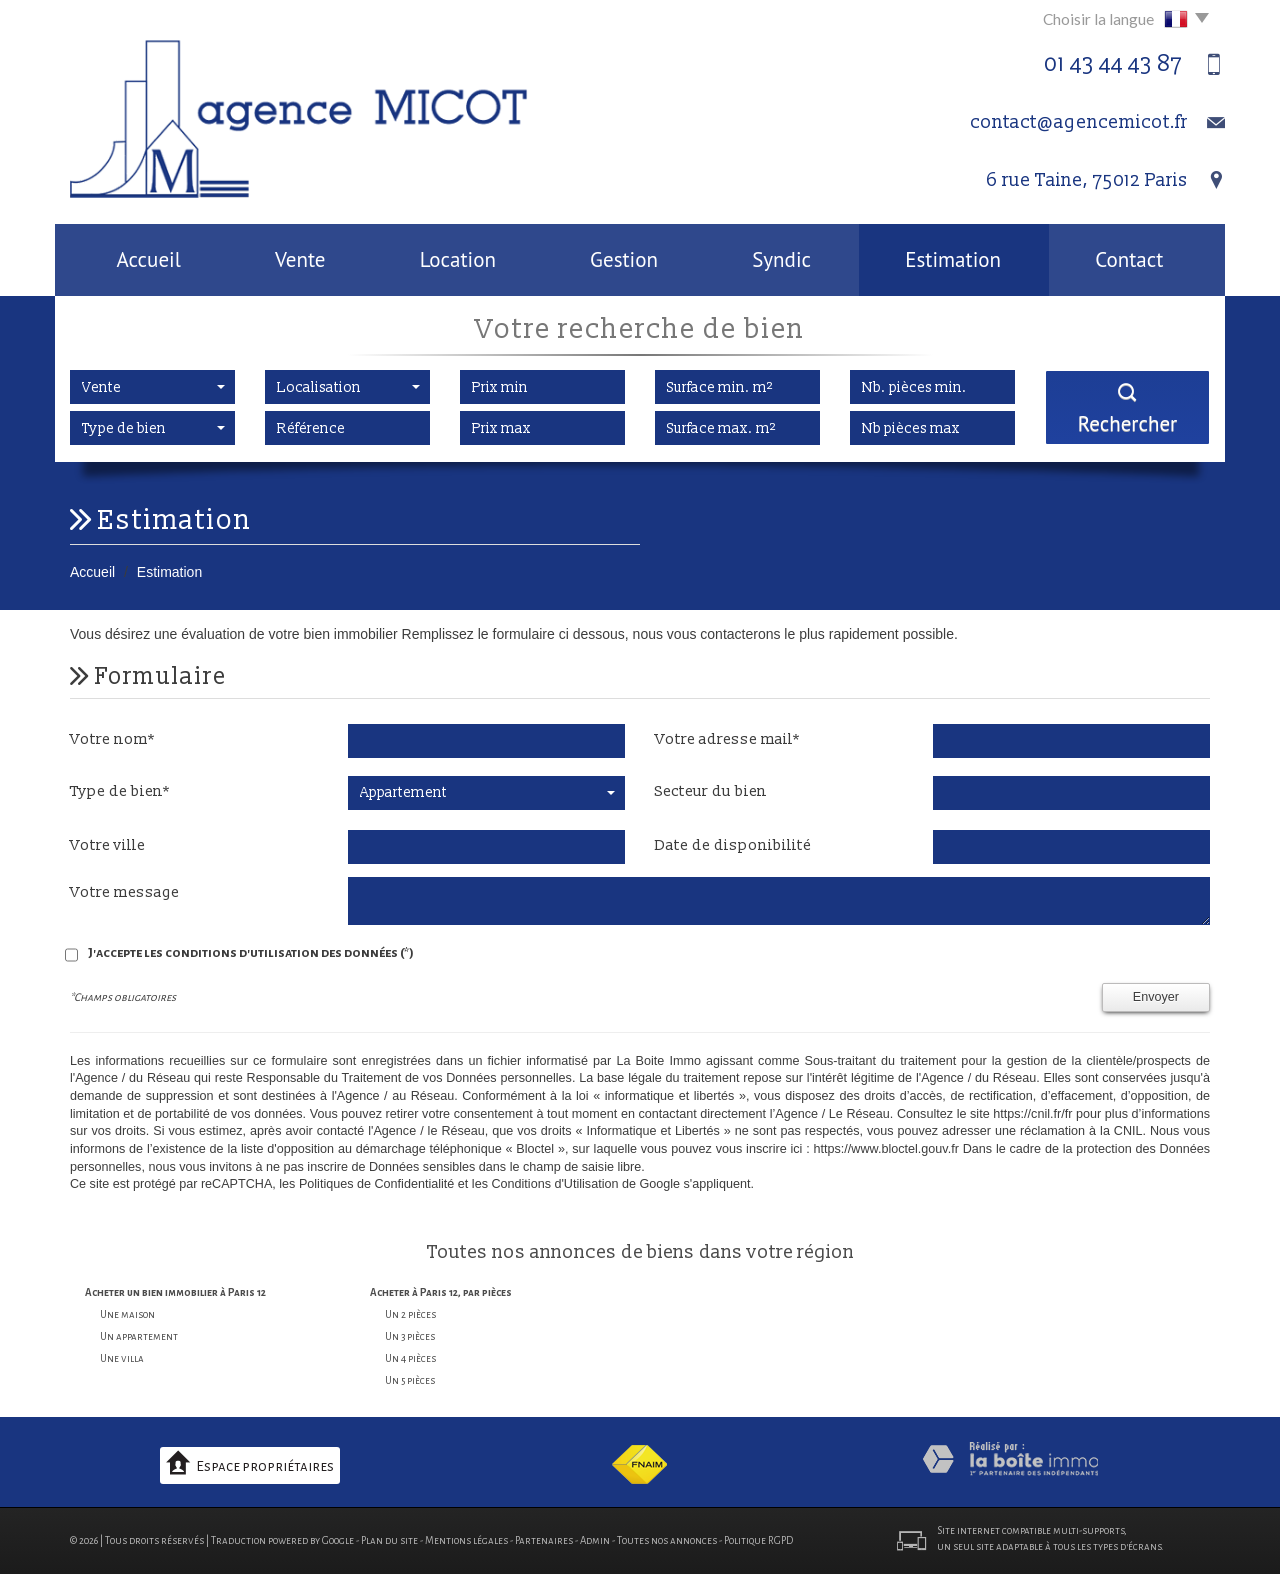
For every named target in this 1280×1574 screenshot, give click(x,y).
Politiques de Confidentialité (376, 1184)
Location (458, 259)
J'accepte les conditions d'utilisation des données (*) (251, 953)
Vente (300, 259)
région (825, 1252)
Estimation (953, 259)
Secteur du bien (711, 791)
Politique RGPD (758, 1540)
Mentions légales (466, 1540)
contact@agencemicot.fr (1079, 122)
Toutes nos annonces (667, 1540)
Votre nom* (112, 739)
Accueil (149, 259)
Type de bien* (120, 791)
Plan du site (389, 1540)
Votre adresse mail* (727, 739)
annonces (573, 1252)
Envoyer (1156, 997)
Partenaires (544, 1540)
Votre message (124, 892)
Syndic (781, 259)
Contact (1129, 259)
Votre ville (107, 845)
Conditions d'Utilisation (554, 1184)
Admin (595, 1540)
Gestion (624, 259)
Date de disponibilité (733, 845)
